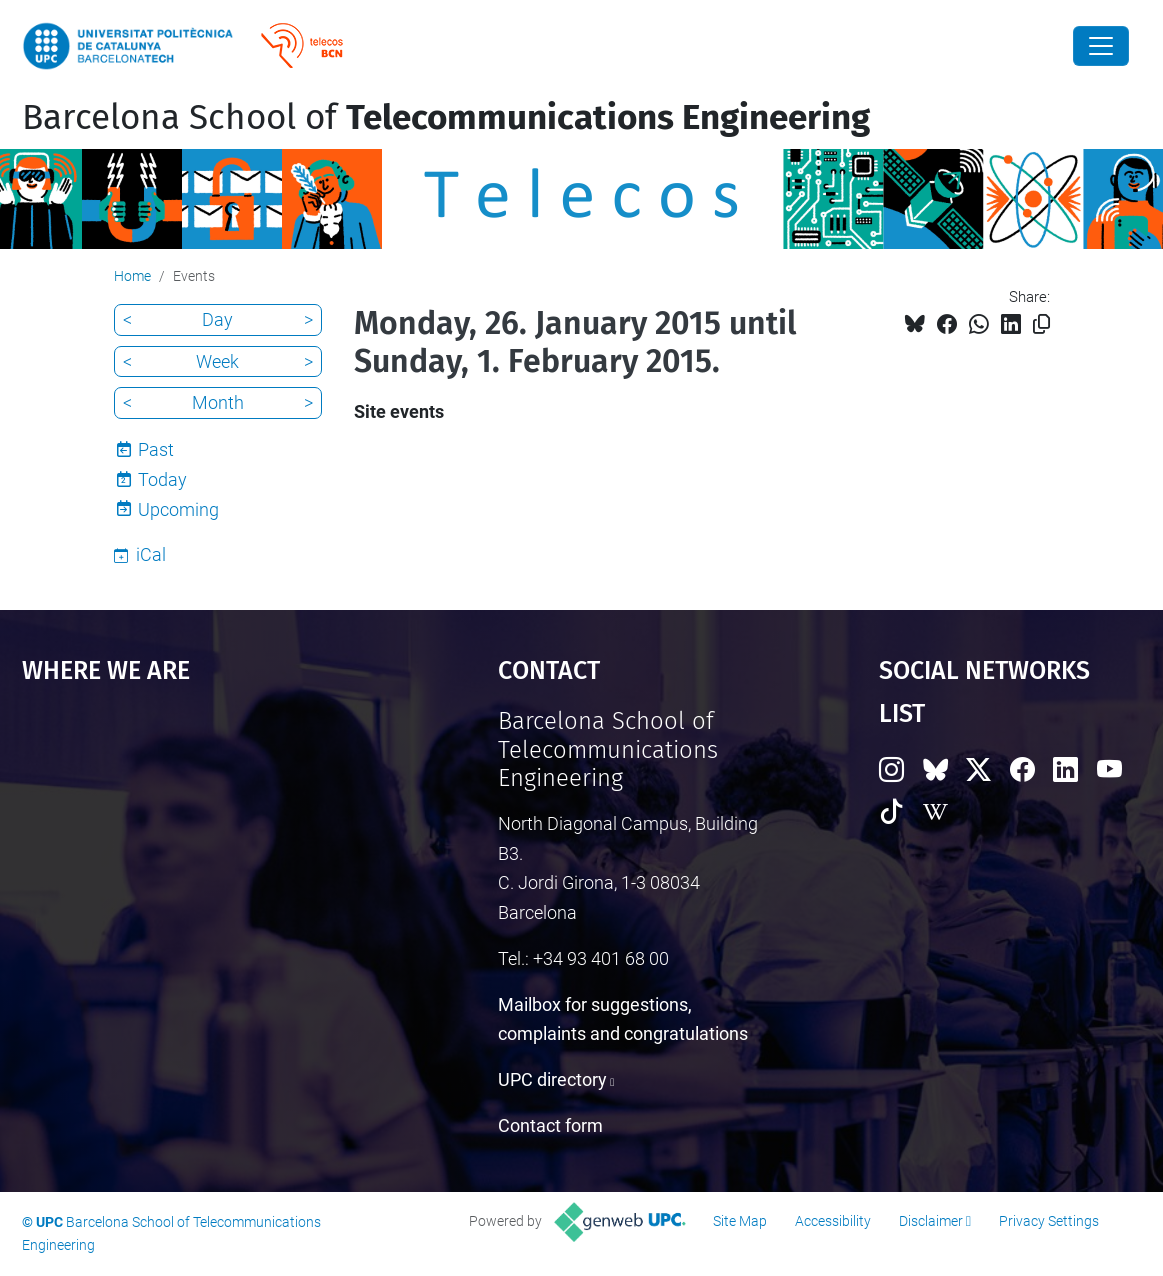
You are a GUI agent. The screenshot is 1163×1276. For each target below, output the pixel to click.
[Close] (1101, 46)
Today (162, 479)
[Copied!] (1041, 324)
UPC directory (552, 1079)
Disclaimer (931, 1221)
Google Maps (200, 857)
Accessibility (833, 1221)
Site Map (740, 1221)
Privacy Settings (1049, 1221)
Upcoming (178, 509)
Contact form (550, 1125)
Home (132, 276)
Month (218, 402)
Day (217, 319)
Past (156, 449)
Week (217, 361)
